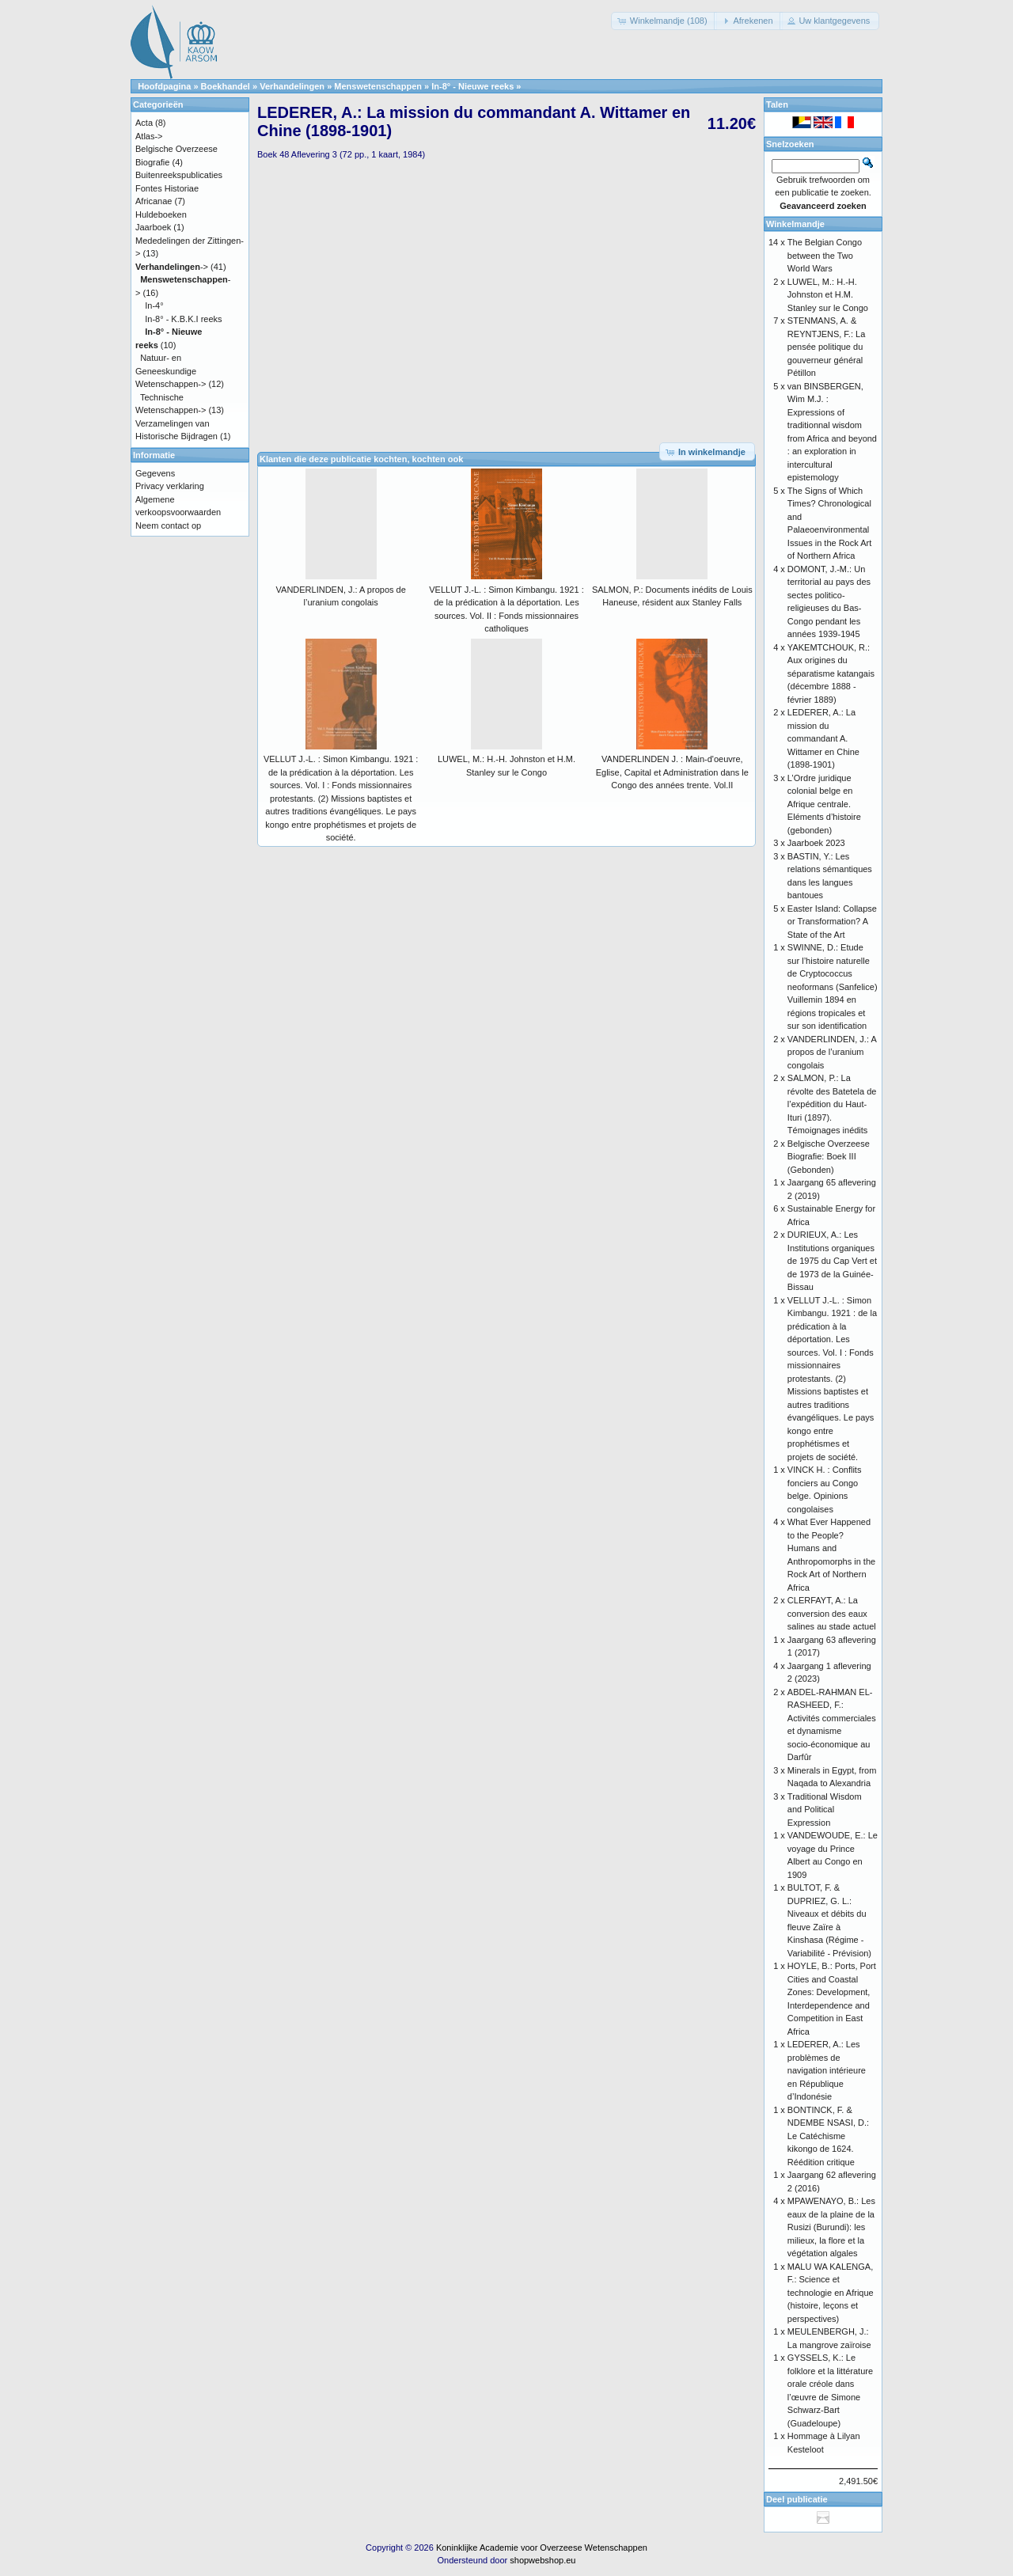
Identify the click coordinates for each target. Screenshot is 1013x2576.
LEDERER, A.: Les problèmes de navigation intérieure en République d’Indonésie (826, 2070)
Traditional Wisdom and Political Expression (824, 1809)
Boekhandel (225, 86)
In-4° (154, 305)
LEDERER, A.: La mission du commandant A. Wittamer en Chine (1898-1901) (823, 738)
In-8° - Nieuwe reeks (472, 86)
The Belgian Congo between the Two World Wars (824, 255)
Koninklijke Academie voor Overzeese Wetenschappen (541, 2547)
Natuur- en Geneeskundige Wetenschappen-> (170, 371)
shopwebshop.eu (542, 2560)
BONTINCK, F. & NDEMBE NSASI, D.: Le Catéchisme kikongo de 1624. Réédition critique (828, 2136)
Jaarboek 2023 (816, 843)
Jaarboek (153, 227)
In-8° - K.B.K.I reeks (183, 319)
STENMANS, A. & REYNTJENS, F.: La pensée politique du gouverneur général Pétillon (826, 346)
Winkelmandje (795, 224)
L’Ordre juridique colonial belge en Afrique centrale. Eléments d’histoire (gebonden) (824, 804)
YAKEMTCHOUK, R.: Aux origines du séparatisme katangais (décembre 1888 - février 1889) (831, 673)
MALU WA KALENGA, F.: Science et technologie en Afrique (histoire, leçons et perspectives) (830, 2293)
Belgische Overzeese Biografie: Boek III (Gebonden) (828, 1156)
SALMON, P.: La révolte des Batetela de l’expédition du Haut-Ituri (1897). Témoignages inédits (832, 1104)
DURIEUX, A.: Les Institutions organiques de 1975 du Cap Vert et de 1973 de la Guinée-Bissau (832, 1261)
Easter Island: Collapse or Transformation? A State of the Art (832, 921)
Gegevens (155, 473)
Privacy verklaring (169, 486)
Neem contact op (168, 525)
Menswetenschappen (378, 86)
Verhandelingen (292, 86)
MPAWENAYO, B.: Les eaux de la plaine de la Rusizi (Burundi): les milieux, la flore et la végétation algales (831, 2227)
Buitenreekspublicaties (178, 175)
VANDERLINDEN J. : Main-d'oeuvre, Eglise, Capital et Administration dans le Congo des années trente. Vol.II (672, 772)
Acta (144, 122)
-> (171, 266)
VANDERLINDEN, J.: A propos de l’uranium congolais (831, 1052)
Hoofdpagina (164, 86)
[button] (664, 21)
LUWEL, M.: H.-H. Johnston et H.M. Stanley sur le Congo (827, 295)
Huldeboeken (161, 214)
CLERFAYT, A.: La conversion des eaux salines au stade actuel (831, 1613)
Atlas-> (149, 136)
